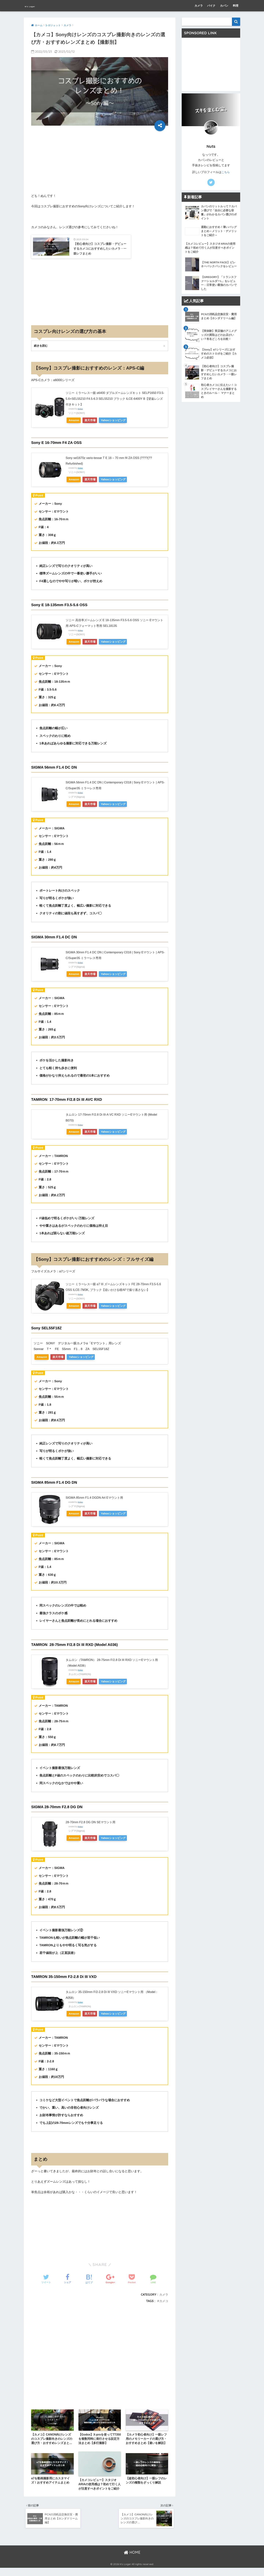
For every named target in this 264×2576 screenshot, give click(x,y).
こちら (225, 172)
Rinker (80, 415)
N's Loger (35, 5)
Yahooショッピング (121, 426)
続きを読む (41, 351)
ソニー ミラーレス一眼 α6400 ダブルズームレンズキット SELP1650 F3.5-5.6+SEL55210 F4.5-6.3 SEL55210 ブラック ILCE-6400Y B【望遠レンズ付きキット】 (115, 404)
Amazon (75, 426)
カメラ (199, 5)
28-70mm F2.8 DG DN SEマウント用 (92, 1828)
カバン (224, 5)
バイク (211, 5)
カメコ (163, 2307)
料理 (235, 5)
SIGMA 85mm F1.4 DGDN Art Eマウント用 (96, 1503)
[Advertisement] (64, 162)
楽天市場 (94, 426)
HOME (132, 2560)
